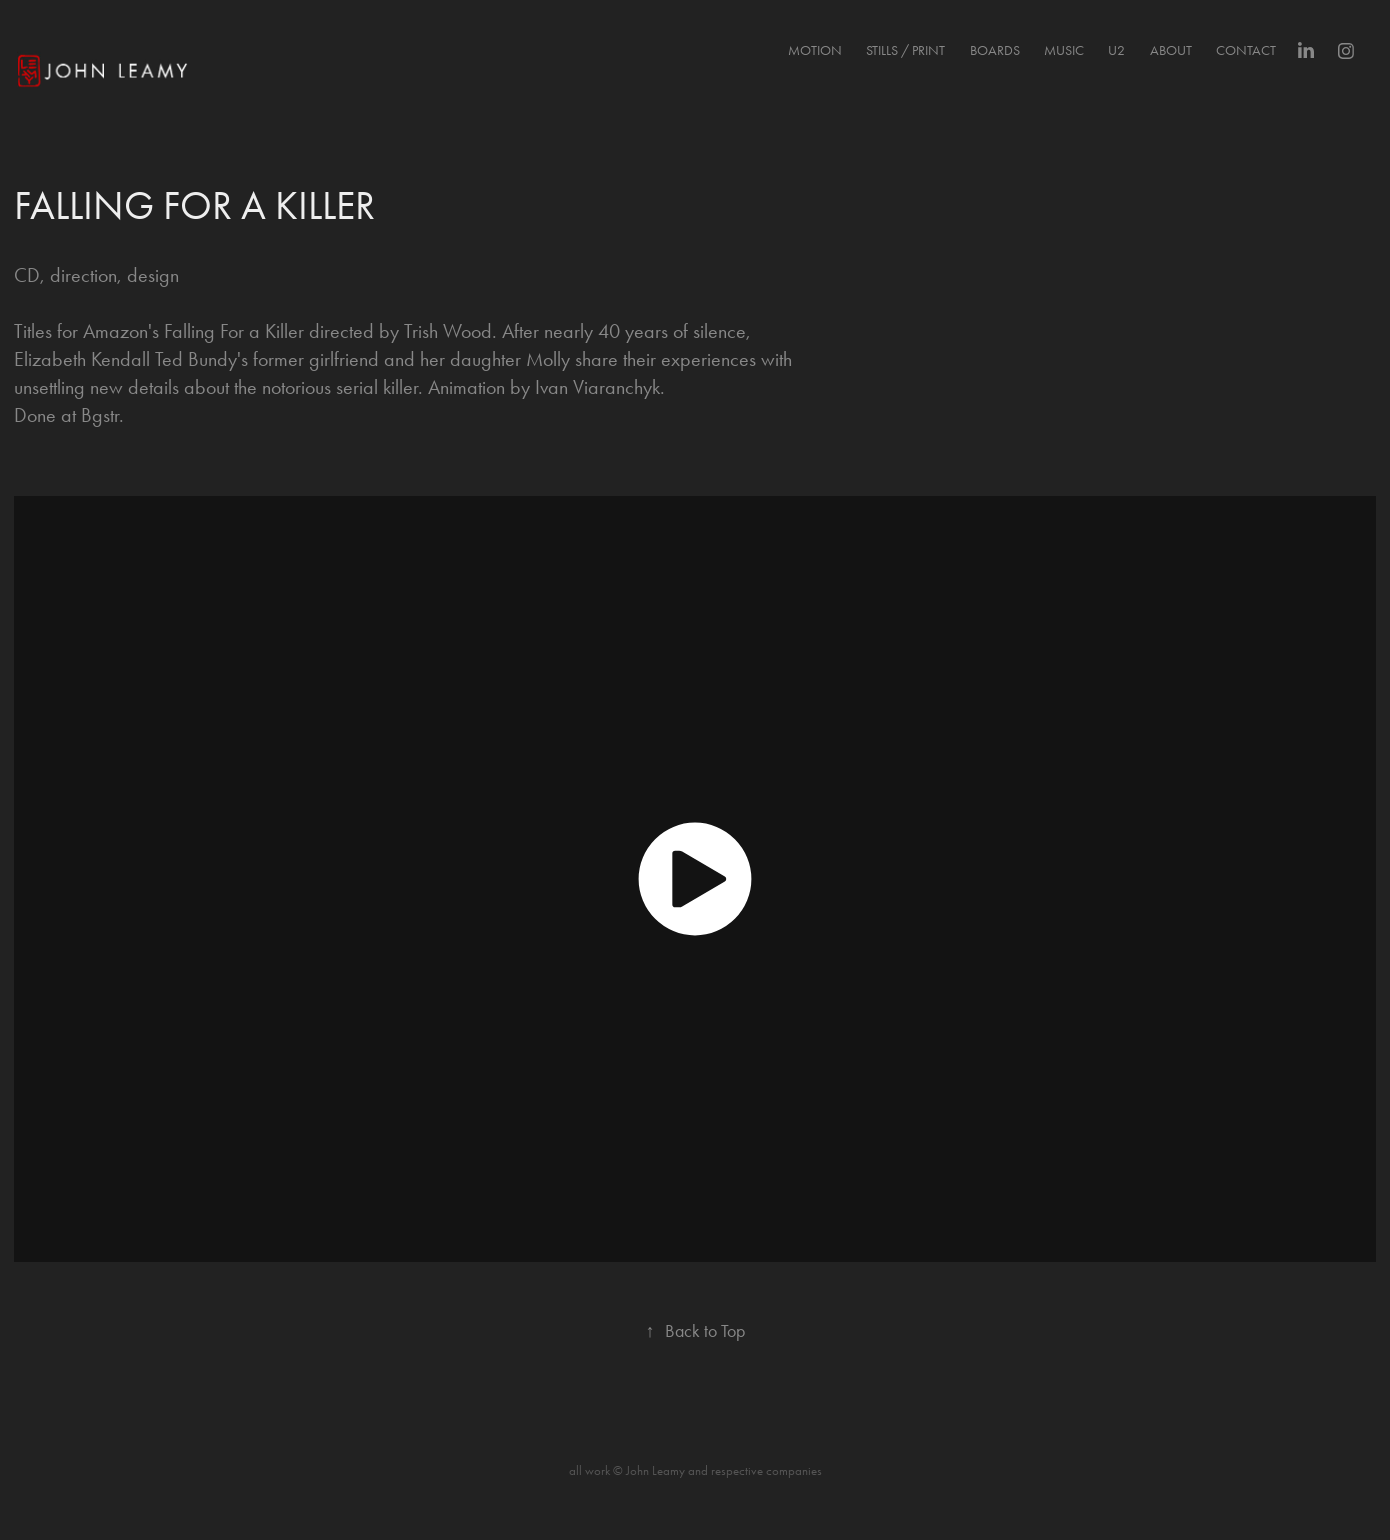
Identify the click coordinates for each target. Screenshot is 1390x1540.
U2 (1116, 50)
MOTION (815, 50)
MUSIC (1064, 50)
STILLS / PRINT (905, 50)
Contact (1246, 50)
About (1171, 50)
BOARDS (995, 50)
